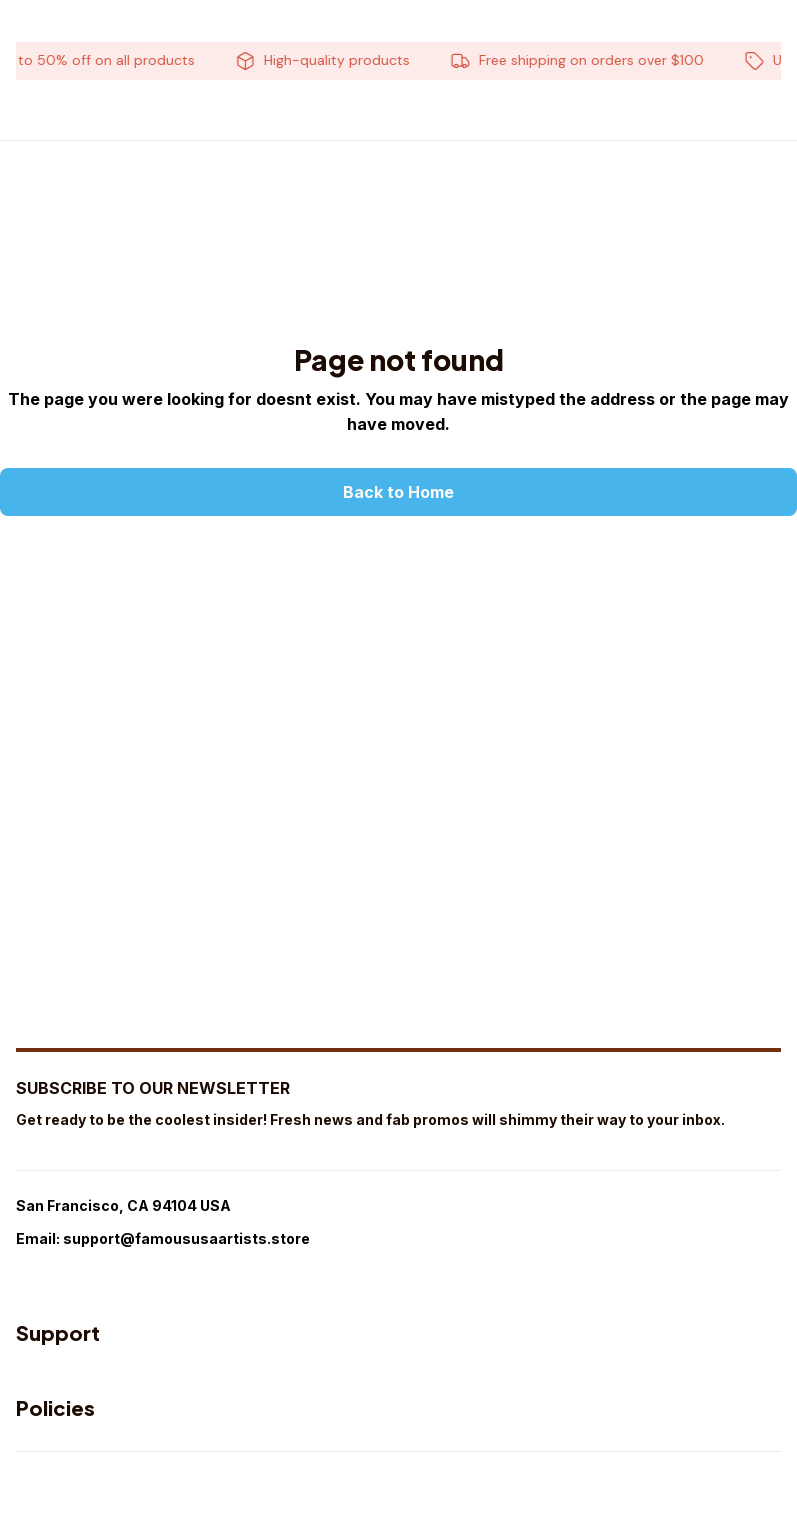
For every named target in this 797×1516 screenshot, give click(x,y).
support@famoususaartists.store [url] (186, 1238)
